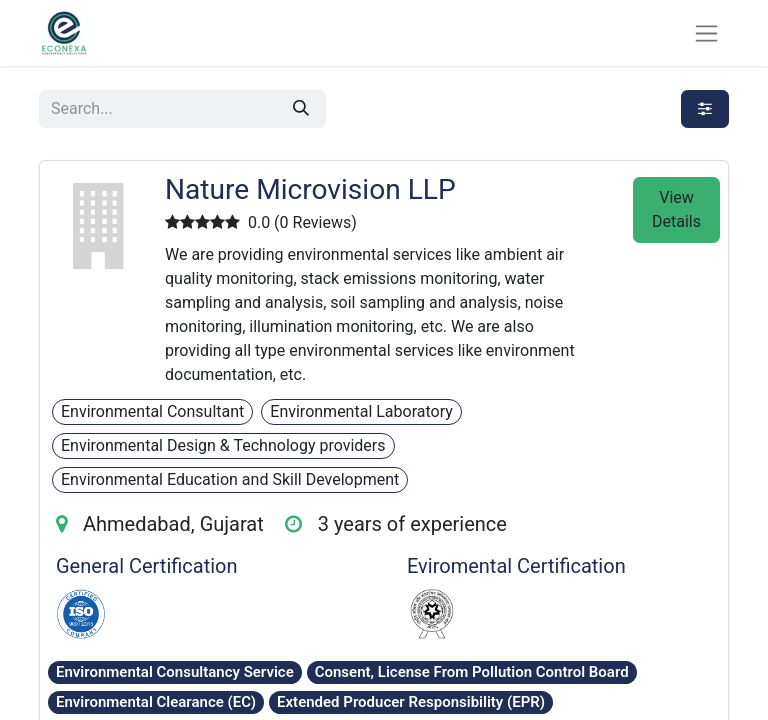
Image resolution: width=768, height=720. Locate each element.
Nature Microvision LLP (310, 189)
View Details (676, 209)
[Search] (301, 109)
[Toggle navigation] (706, 33)
